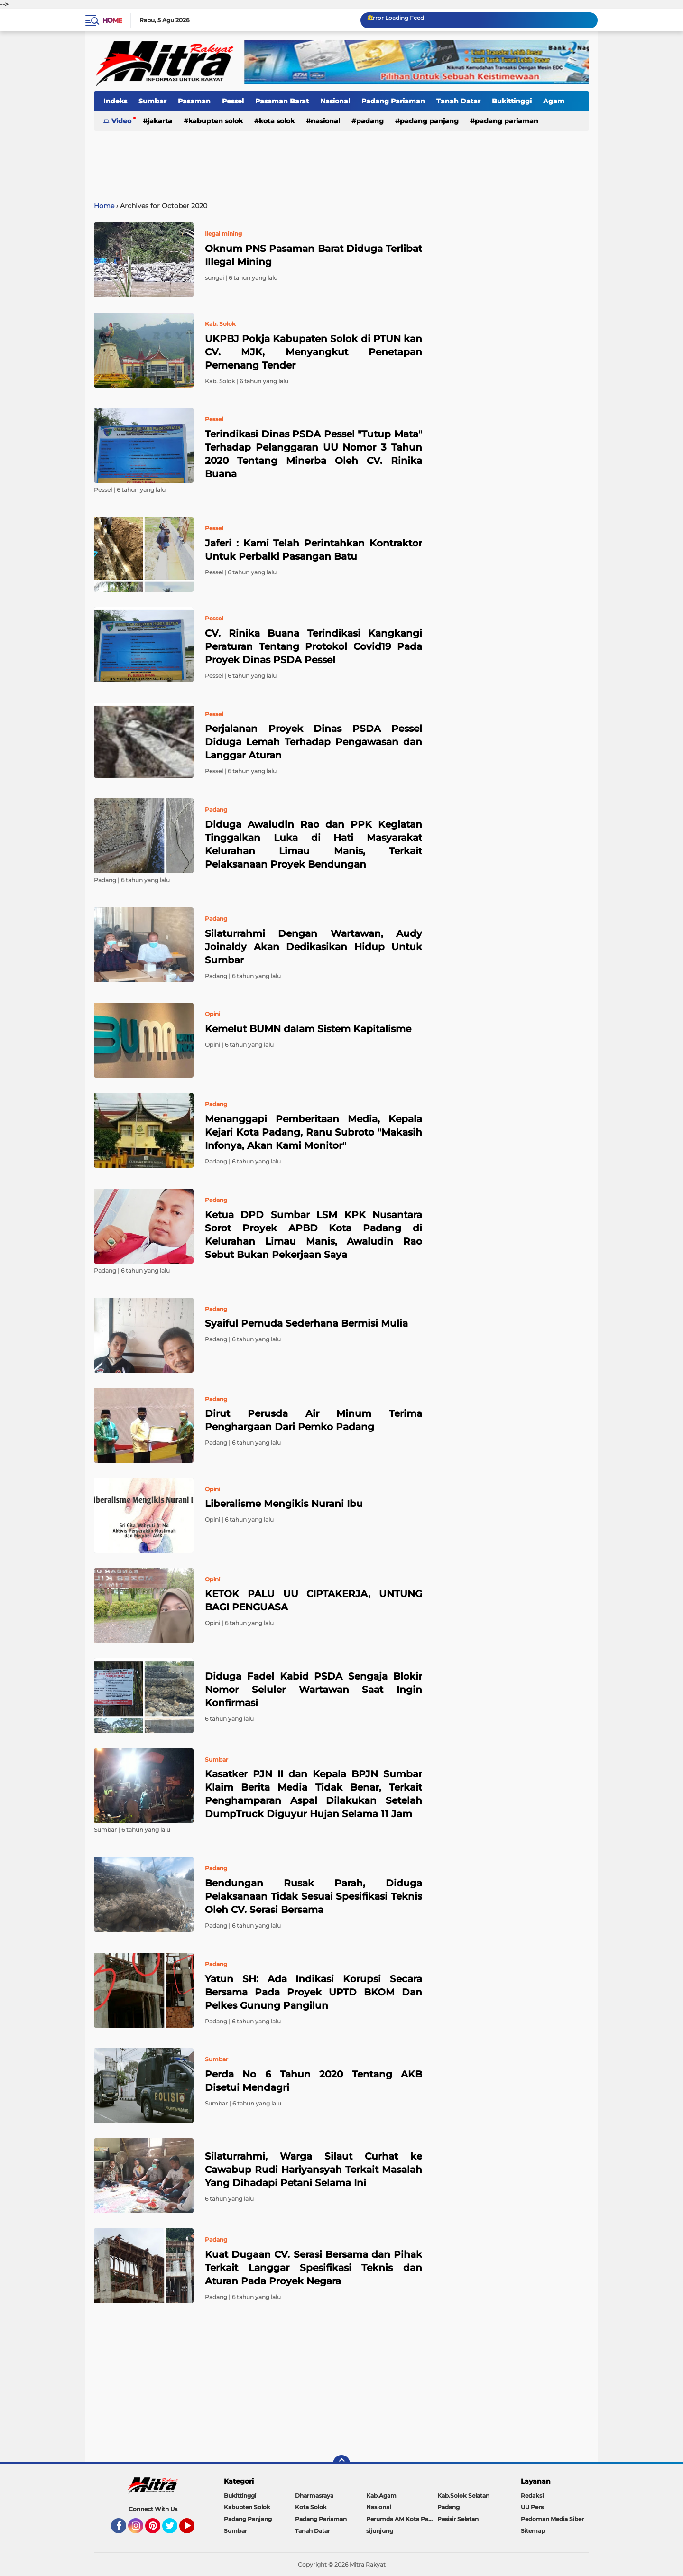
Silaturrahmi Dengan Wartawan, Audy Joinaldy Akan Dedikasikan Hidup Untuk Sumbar (313, 947)
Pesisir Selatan (458, 2518)
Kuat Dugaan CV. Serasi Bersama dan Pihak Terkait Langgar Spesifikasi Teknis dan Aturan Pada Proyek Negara (313, 2268)
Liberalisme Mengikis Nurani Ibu (284, 1503)
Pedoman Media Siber (552, 2518)
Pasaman (194, 101)
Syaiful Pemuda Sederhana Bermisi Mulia (306, 1323)
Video (121, 121)
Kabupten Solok (215, 121)
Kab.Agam (381, 2495)
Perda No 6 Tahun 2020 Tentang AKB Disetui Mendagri (313, 2080)
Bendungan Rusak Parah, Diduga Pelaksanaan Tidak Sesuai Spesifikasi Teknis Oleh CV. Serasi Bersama (313, 1896)
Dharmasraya (314, 2495)
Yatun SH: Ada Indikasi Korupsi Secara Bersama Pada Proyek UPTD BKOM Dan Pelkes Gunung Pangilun (313, 1992)
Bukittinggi (512, 101)
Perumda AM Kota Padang (401, 2518)
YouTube (193, 2530)
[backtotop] (341, 2463)
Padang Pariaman (393, 101)
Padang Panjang (429, 121)
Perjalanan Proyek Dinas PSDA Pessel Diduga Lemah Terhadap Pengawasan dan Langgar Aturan (313, 742)
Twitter (174, 2530)
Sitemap (533, 2530)
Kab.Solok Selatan (463, 2495)
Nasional (335, 101)
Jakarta (160, 121)
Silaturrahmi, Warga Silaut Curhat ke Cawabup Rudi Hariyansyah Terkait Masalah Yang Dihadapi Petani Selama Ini (313, 2169)
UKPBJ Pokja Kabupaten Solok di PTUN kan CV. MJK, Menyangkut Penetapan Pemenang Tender (313, 352)
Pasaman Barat (282, 101)
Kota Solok (277, 121)
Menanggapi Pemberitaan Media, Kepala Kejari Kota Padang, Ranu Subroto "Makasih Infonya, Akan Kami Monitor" (313, 1132)
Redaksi (532, 2495)
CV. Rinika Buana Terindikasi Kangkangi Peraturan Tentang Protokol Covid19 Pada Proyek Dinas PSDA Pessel (313, 646)
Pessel (233, 101)
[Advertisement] (341, 160)
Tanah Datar (458, 101)
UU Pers (532, 2507)
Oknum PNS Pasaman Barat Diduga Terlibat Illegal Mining (313, 255)
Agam (553, 101)
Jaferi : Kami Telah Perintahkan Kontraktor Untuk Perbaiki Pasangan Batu (313, 549)
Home (112, 20)
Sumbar (152, 101)
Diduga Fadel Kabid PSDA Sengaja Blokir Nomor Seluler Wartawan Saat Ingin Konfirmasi (313, 1689)
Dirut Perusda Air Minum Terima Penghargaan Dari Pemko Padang (313, 1420)
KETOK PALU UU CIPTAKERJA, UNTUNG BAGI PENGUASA (313, 1600)
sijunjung (379, 2530)
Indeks (115, 101)
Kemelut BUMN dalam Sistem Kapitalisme (308, 1028)
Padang (370, 121)
